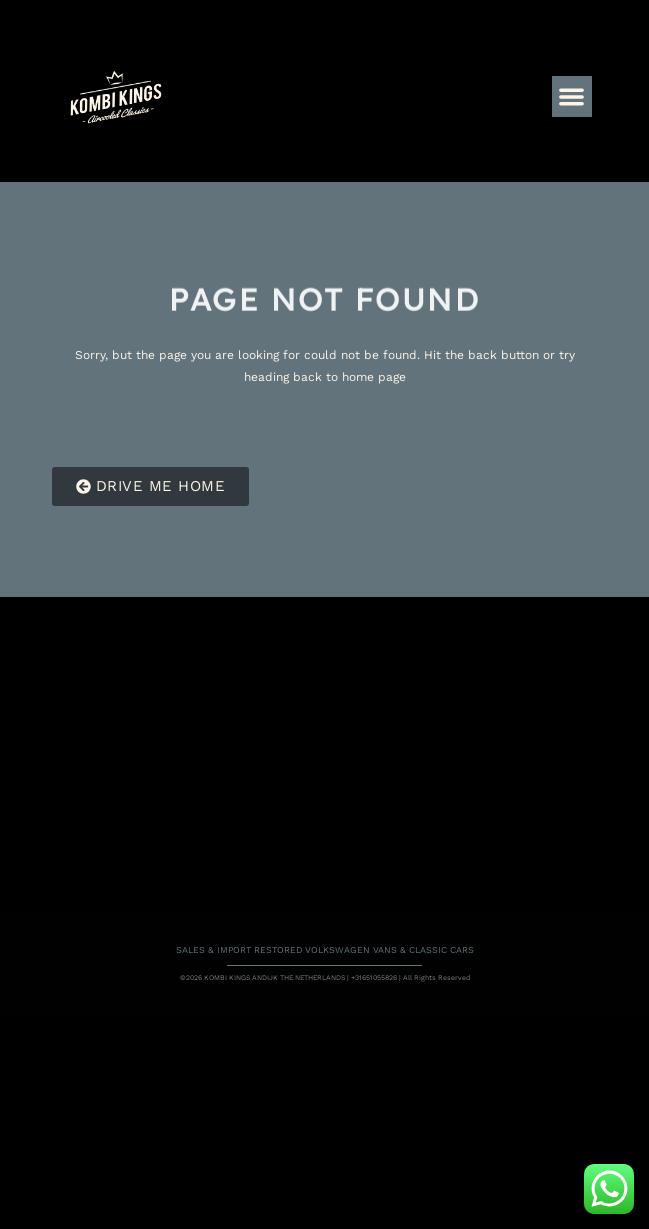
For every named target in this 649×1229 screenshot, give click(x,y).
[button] (572, 96)
